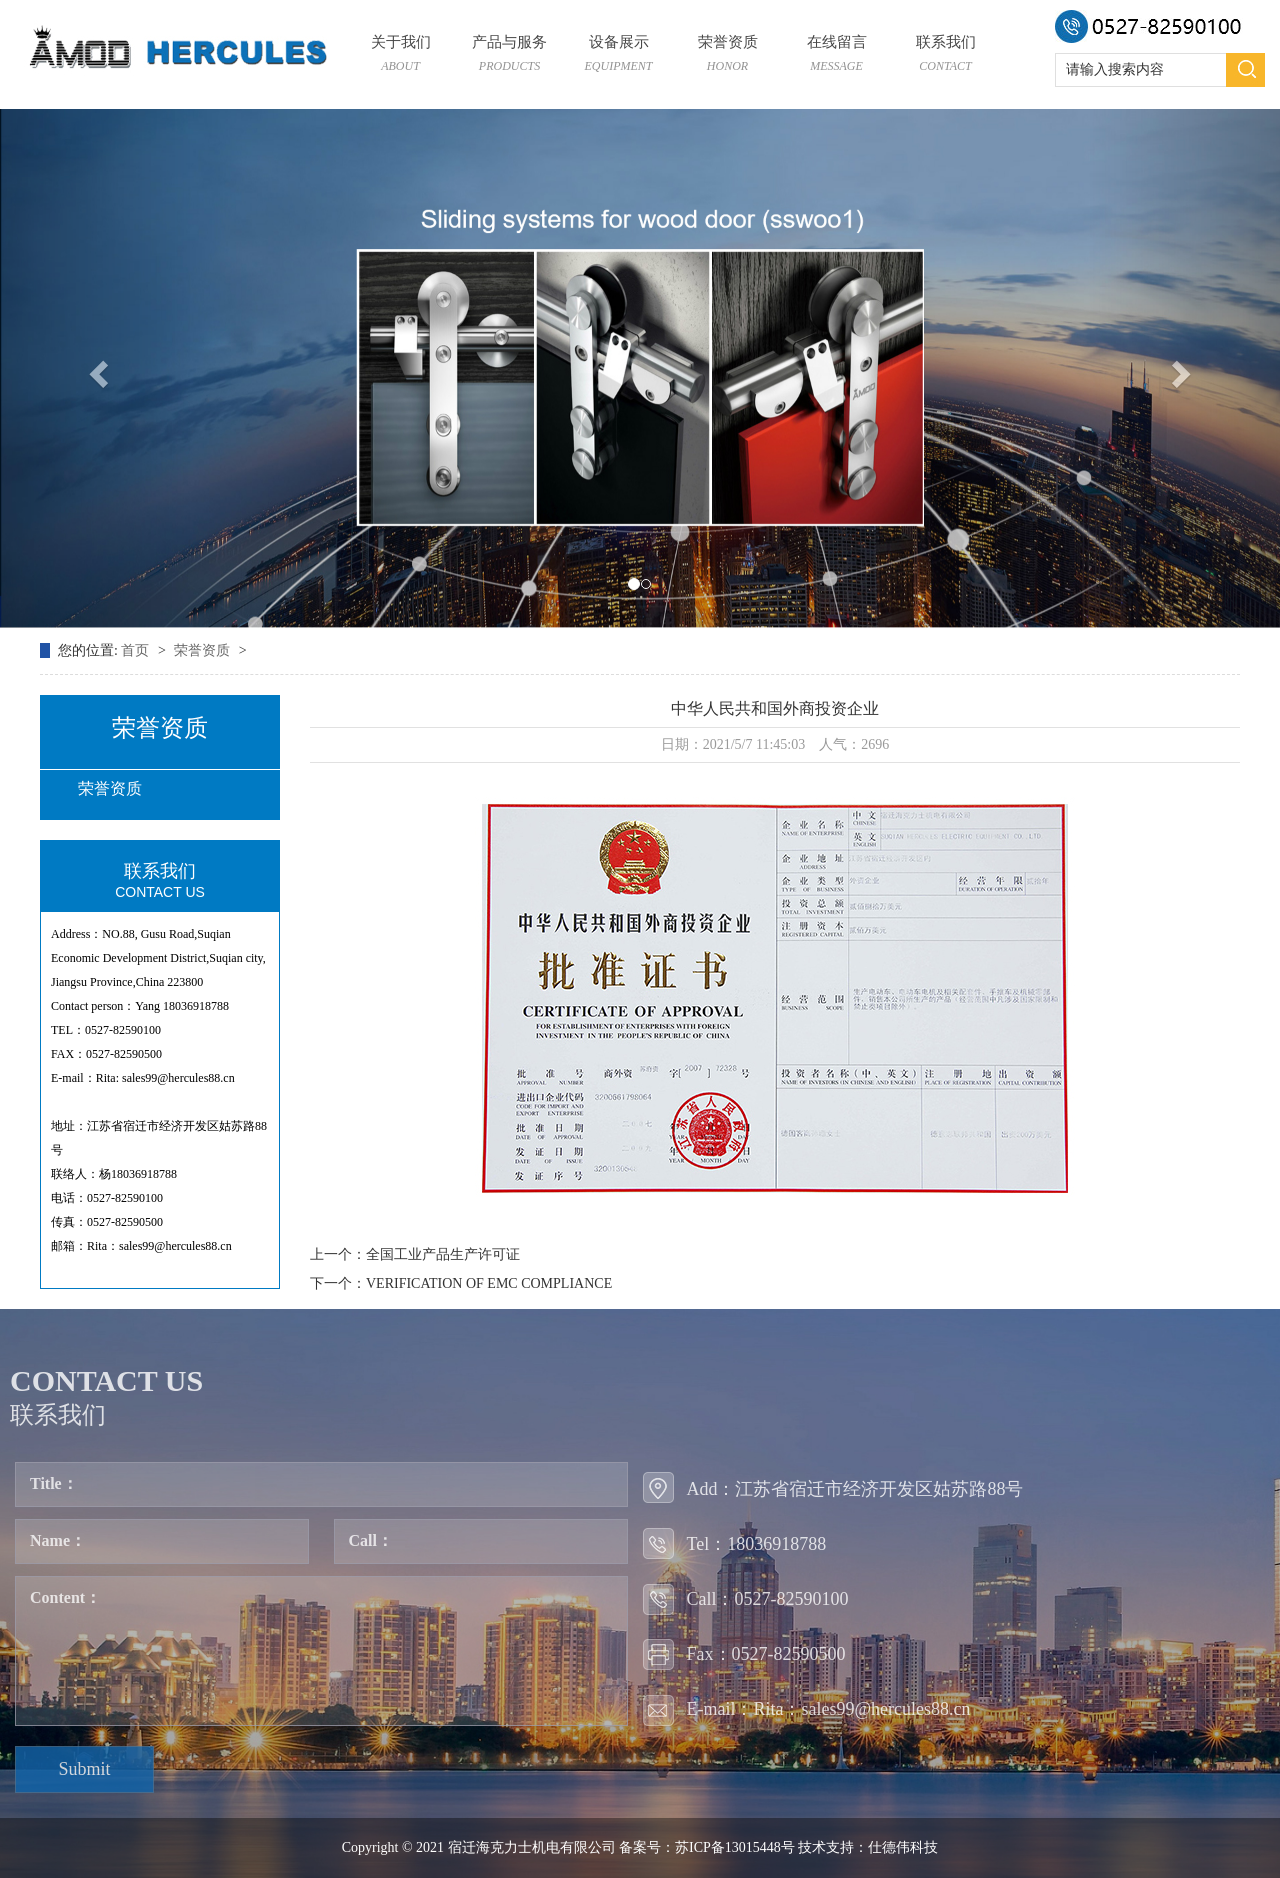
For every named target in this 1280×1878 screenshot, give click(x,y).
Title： (54, 1483)
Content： (65, 1597)
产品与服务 (509, 56)
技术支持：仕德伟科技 (868, 1847)
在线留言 (836, 56)
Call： (371, 1540)
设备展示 (618, 56)
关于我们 (400, 56)
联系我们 (945, 56)
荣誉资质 (727, 56)
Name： (58, 1540)
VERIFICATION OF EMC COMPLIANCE (489, 1283)
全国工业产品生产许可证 (443, 1254)
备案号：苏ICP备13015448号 (707, 1847)
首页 (137, 650)
